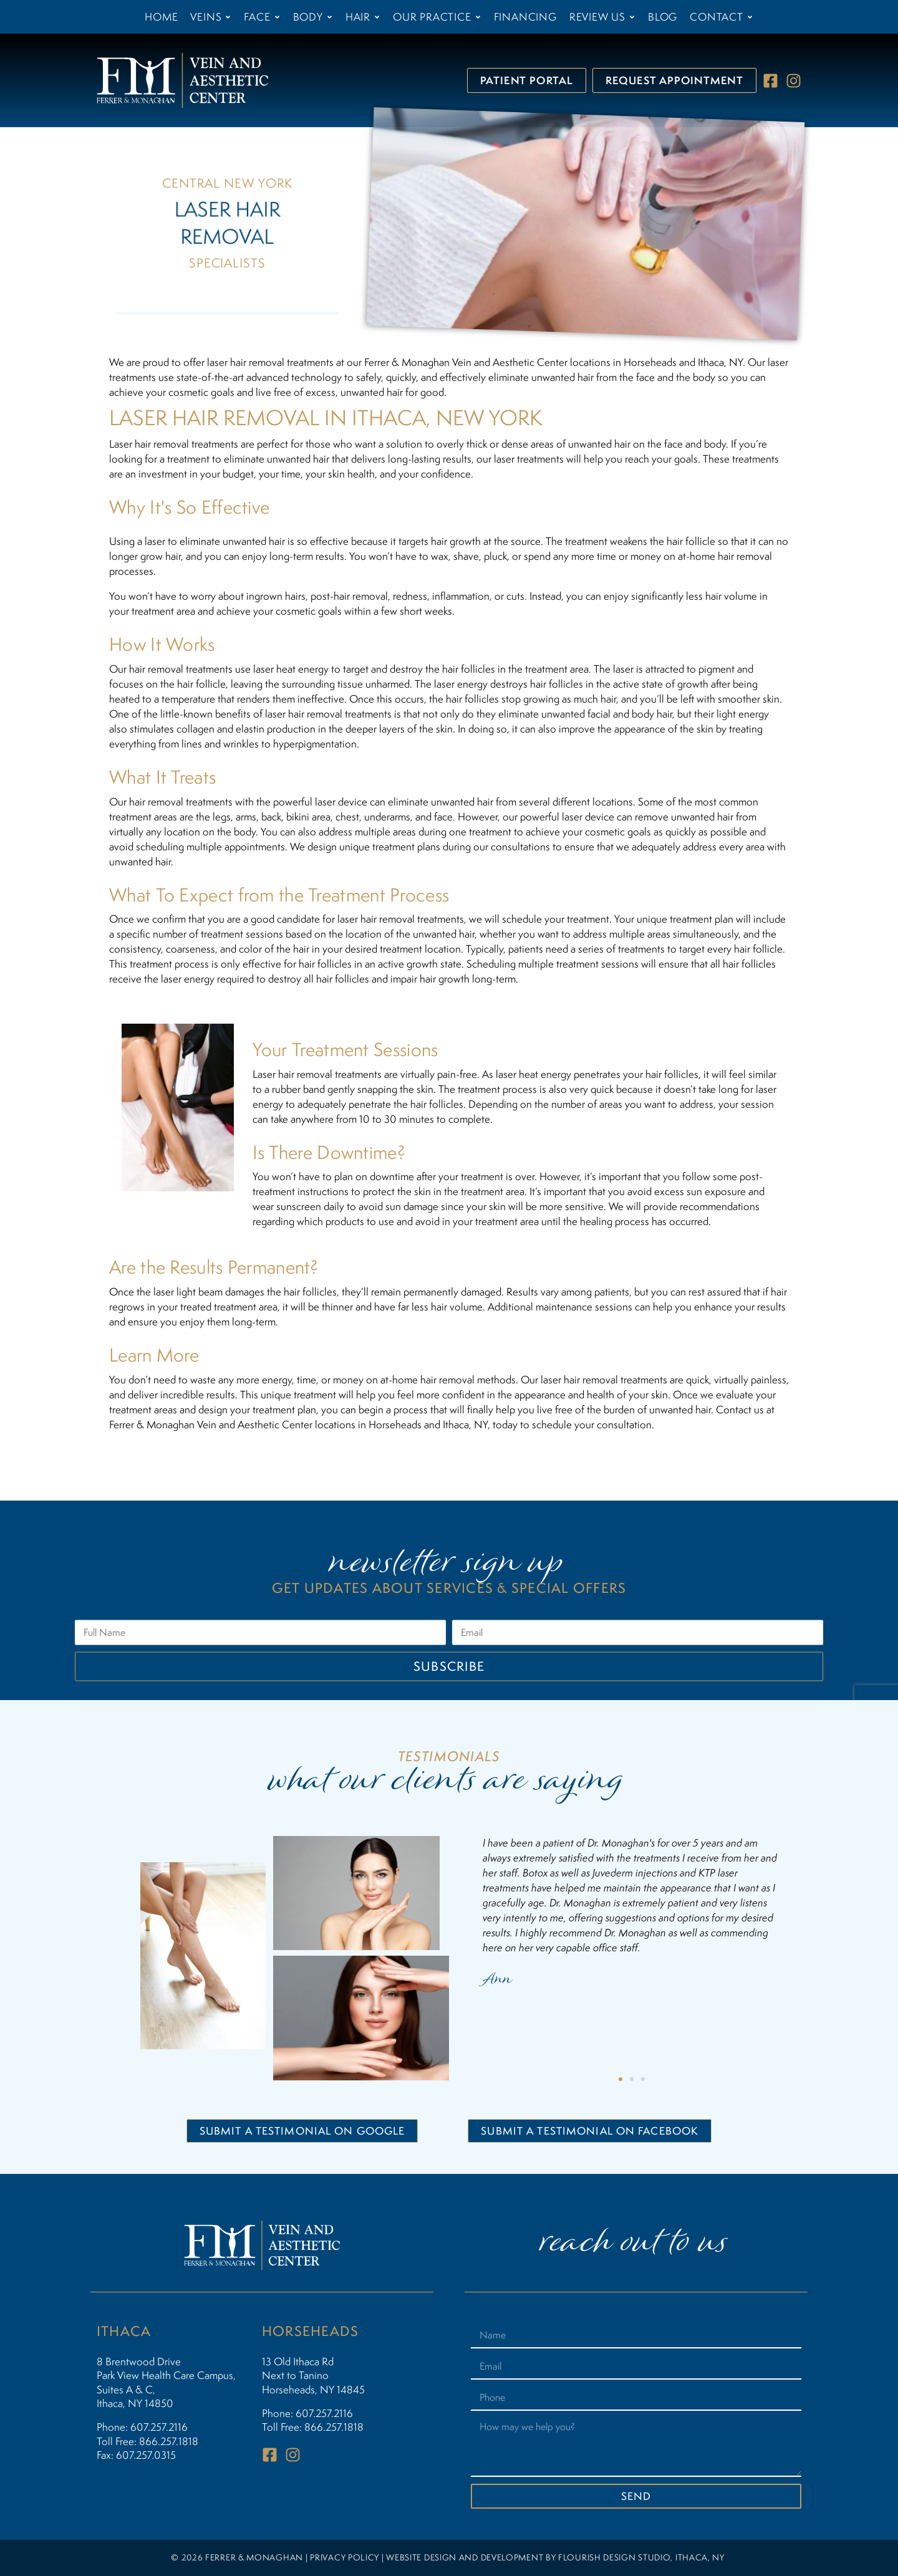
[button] (620, 2079)
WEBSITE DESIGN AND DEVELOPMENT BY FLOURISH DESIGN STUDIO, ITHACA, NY (555, 2557)
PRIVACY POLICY (344, 2557)
